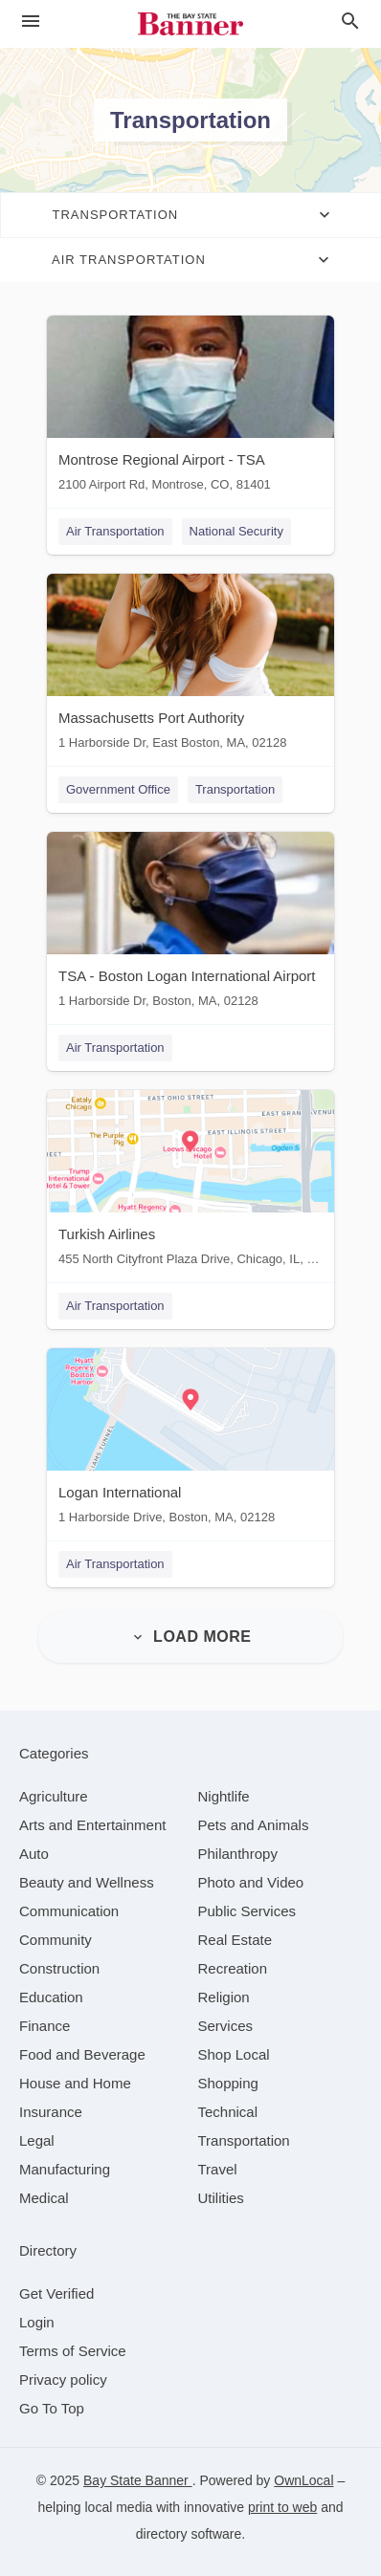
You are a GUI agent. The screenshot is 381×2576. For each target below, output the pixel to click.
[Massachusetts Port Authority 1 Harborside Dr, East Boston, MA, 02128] (190, 666)
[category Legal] (37, 2140)
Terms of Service (72, 2351)
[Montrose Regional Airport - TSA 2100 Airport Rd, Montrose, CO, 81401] (190, 408)
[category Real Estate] (235, 1940)
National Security (236, 531)
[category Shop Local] (234, 2054)
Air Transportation (115, 531)
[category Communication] (69, 1911)
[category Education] (51, 1997)
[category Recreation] (233, 1968)
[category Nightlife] (224, 1796)
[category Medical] (44, 2198)
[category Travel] (217, 2169)
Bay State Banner (137, 2480)
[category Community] (55, 1940)
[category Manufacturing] (64, 2169)
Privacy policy (63, 2379)
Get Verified (56, 2293)
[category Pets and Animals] (253, 1825)
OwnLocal (303, 2480)
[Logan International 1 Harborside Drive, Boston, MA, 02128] (190, 1440)
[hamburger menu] (30, 21)
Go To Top (51, 2408)
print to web (282, 2507)
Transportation (235, 789)
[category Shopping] (228, 2083)
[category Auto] (34, 1853)
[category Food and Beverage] (82, 2054)
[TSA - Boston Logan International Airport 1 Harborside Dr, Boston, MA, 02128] (190, 924)
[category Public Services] (247, 1911)
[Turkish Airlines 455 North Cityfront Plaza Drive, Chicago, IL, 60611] (190, 1182)
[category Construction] (59, 1968)
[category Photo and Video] (251, 1882)
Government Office (118, 789)
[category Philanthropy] (238, 1853)
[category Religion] (224, 1997)
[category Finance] (44, 2026)
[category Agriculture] (53, 1796)
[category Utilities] (221, 2198)
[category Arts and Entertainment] (92, 1825)
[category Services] (226, 2026)
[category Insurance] (50, 2112)
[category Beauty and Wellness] (86, 1882)
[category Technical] (228, 2112)
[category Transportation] (244, 2140)
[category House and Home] (75, 2083)
